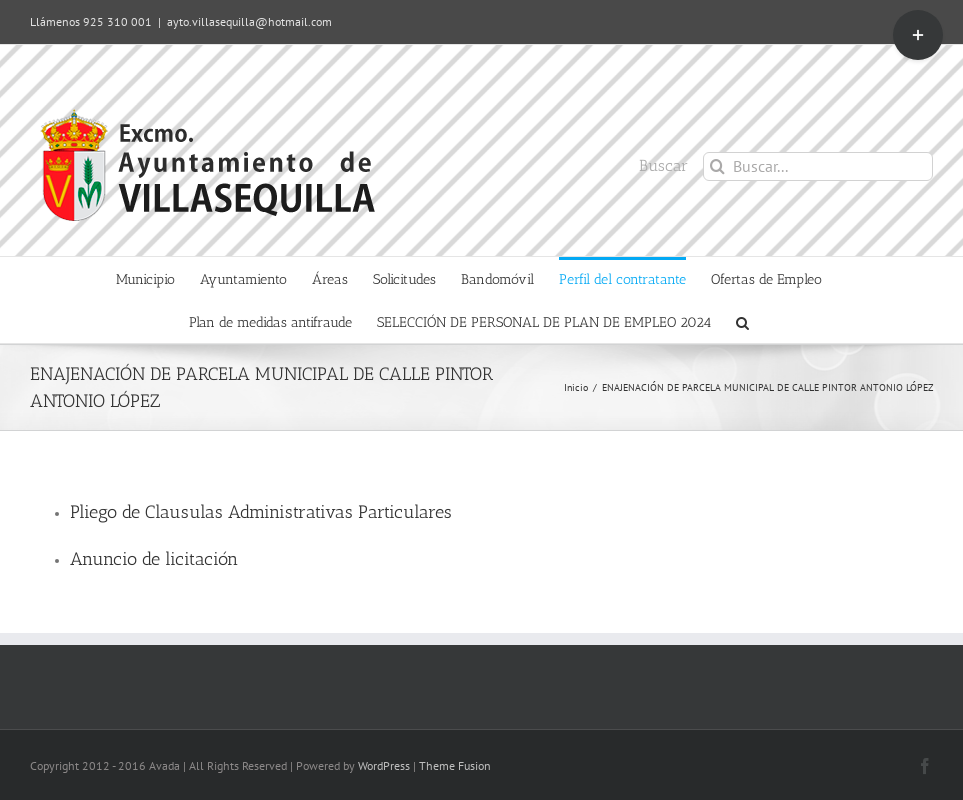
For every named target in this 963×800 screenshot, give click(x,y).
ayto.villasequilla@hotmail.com (249, 21)
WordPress (384, 765)
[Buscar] (717, 166)
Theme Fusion (455, 765)
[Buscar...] (818, 166)
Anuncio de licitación (154, 559)
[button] (742, 321)
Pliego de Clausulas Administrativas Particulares (261, 512)
